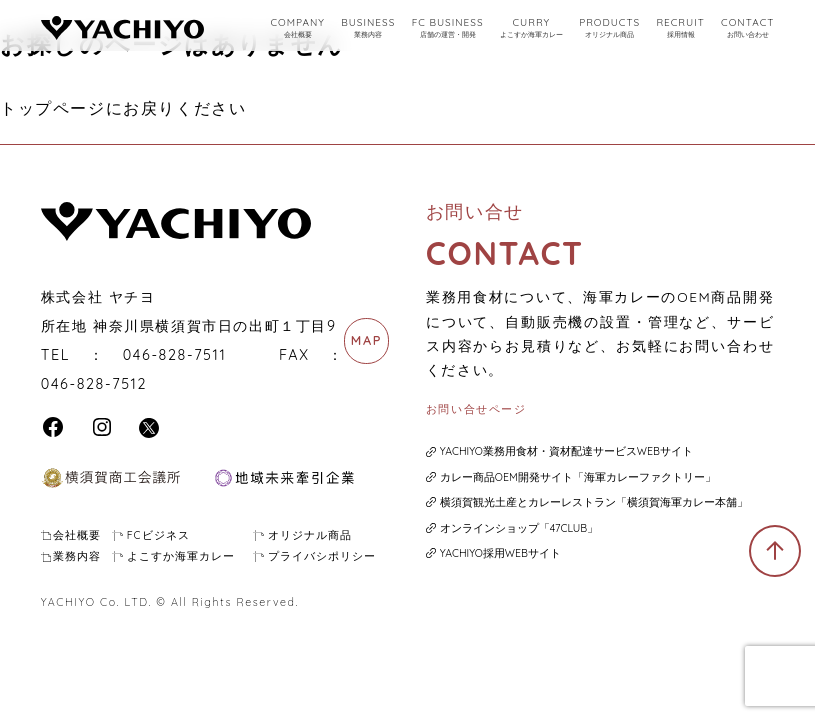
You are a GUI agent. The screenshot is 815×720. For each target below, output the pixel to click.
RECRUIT (680, 28)
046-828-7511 (175, 355)
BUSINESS (368, 28)
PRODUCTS (609, 28)
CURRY (531, 28)
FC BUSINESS (448, 28)
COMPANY (297, 28)
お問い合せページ (476, 409)
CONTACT (747, 28)
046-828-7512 (94, 384)
